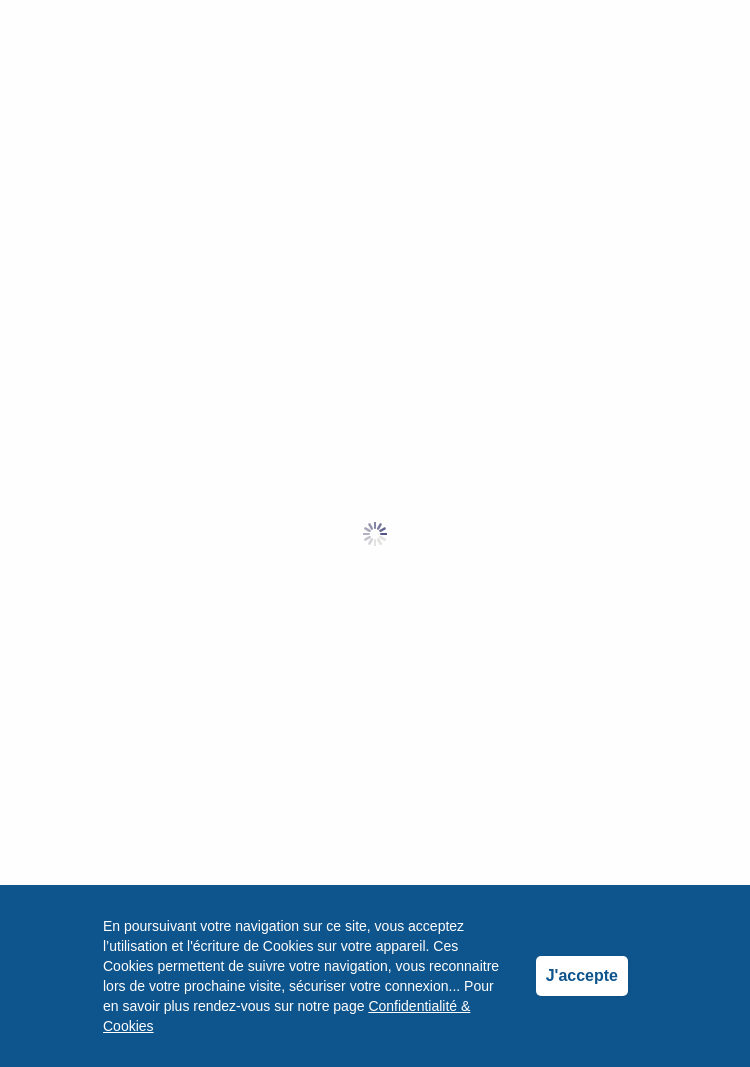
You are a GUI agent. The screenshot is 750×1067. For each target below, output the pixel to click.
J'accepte (582, 975)
